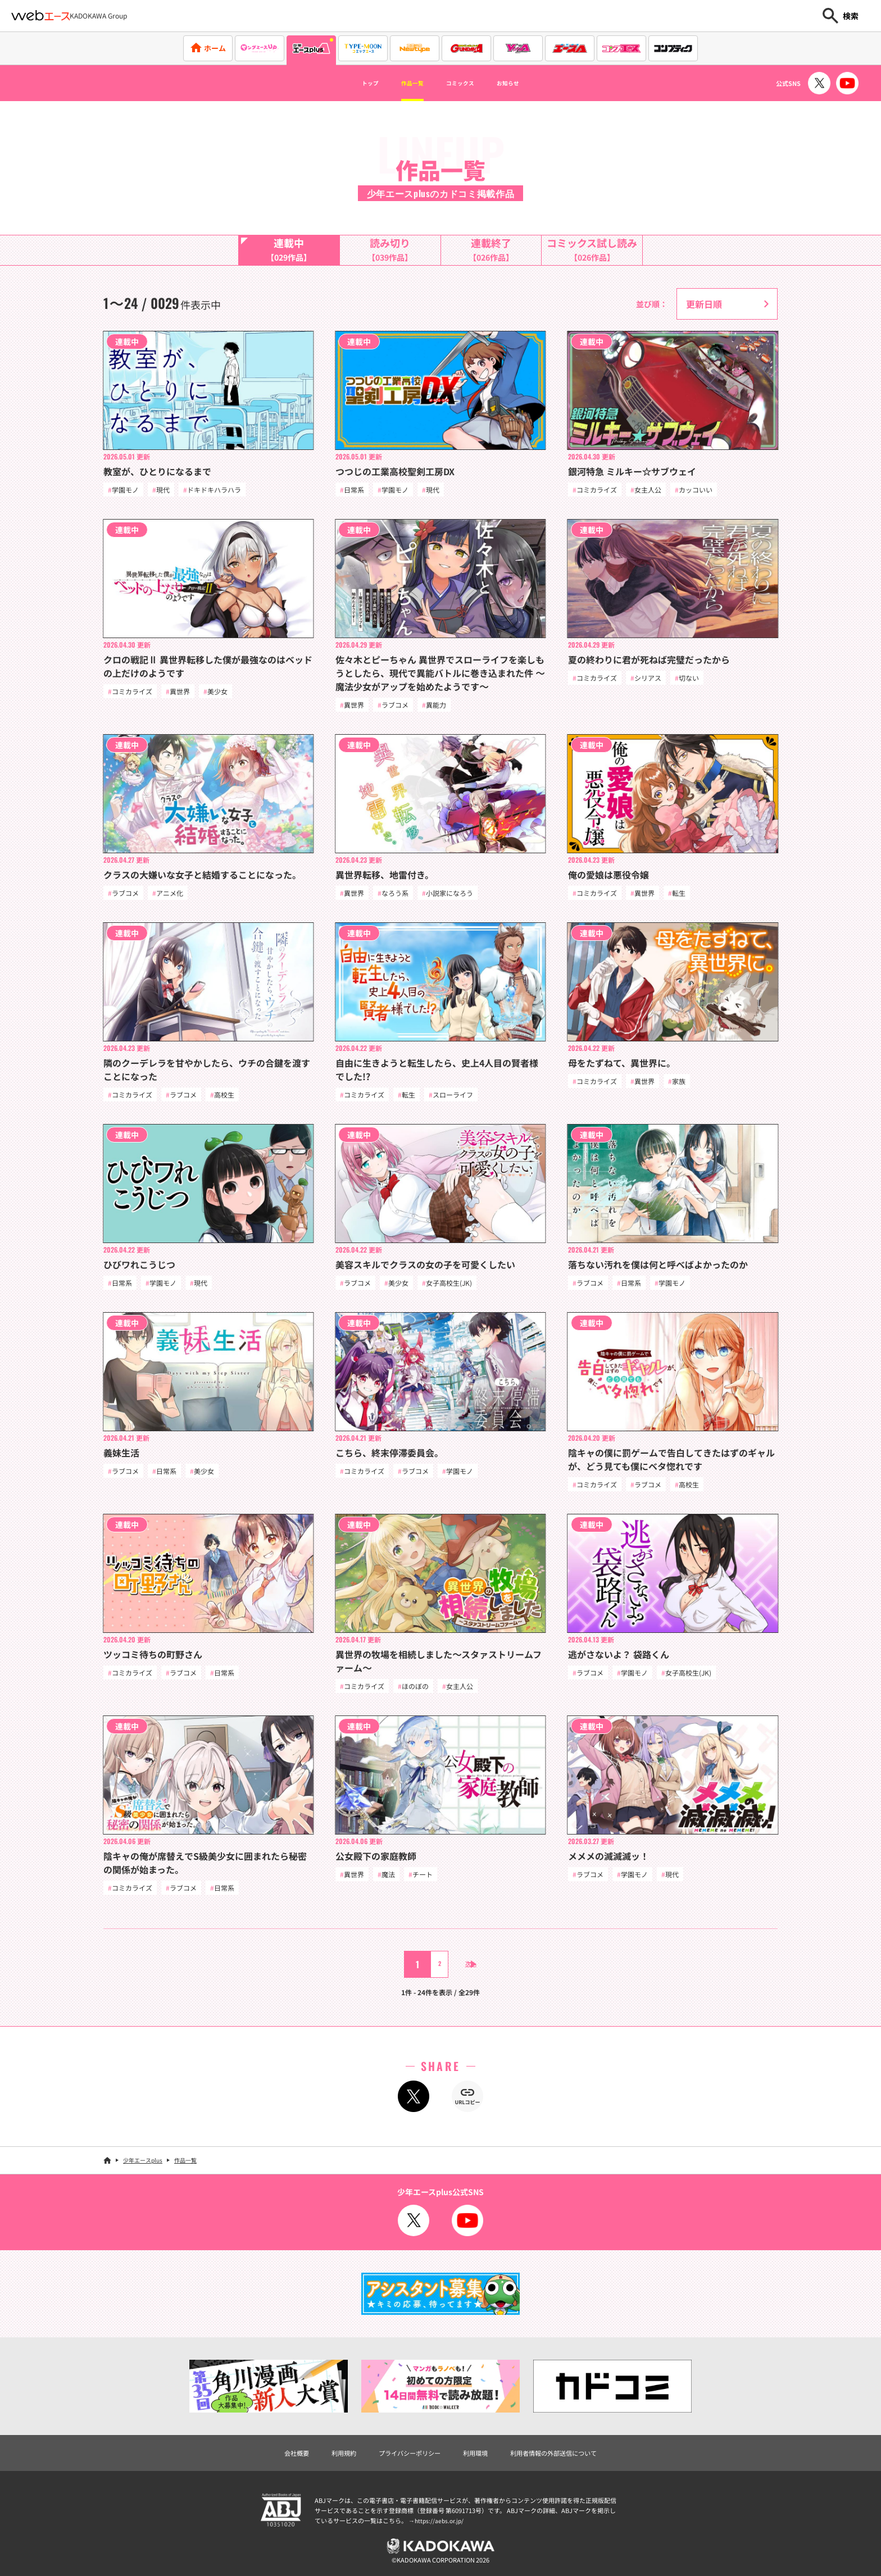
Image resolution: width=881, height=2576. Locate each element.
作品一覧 (402, 83)
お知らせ (528, 83)
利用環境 (478, 2464)
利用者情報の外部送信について (572, 2464)
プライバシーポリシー (401, 2464)
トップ (348, 83)
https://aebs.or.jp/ (440, 2533)
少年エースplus (142, 2171)
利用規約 (323, 2464)
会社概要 (269, 2464)
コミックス (465, 83)
